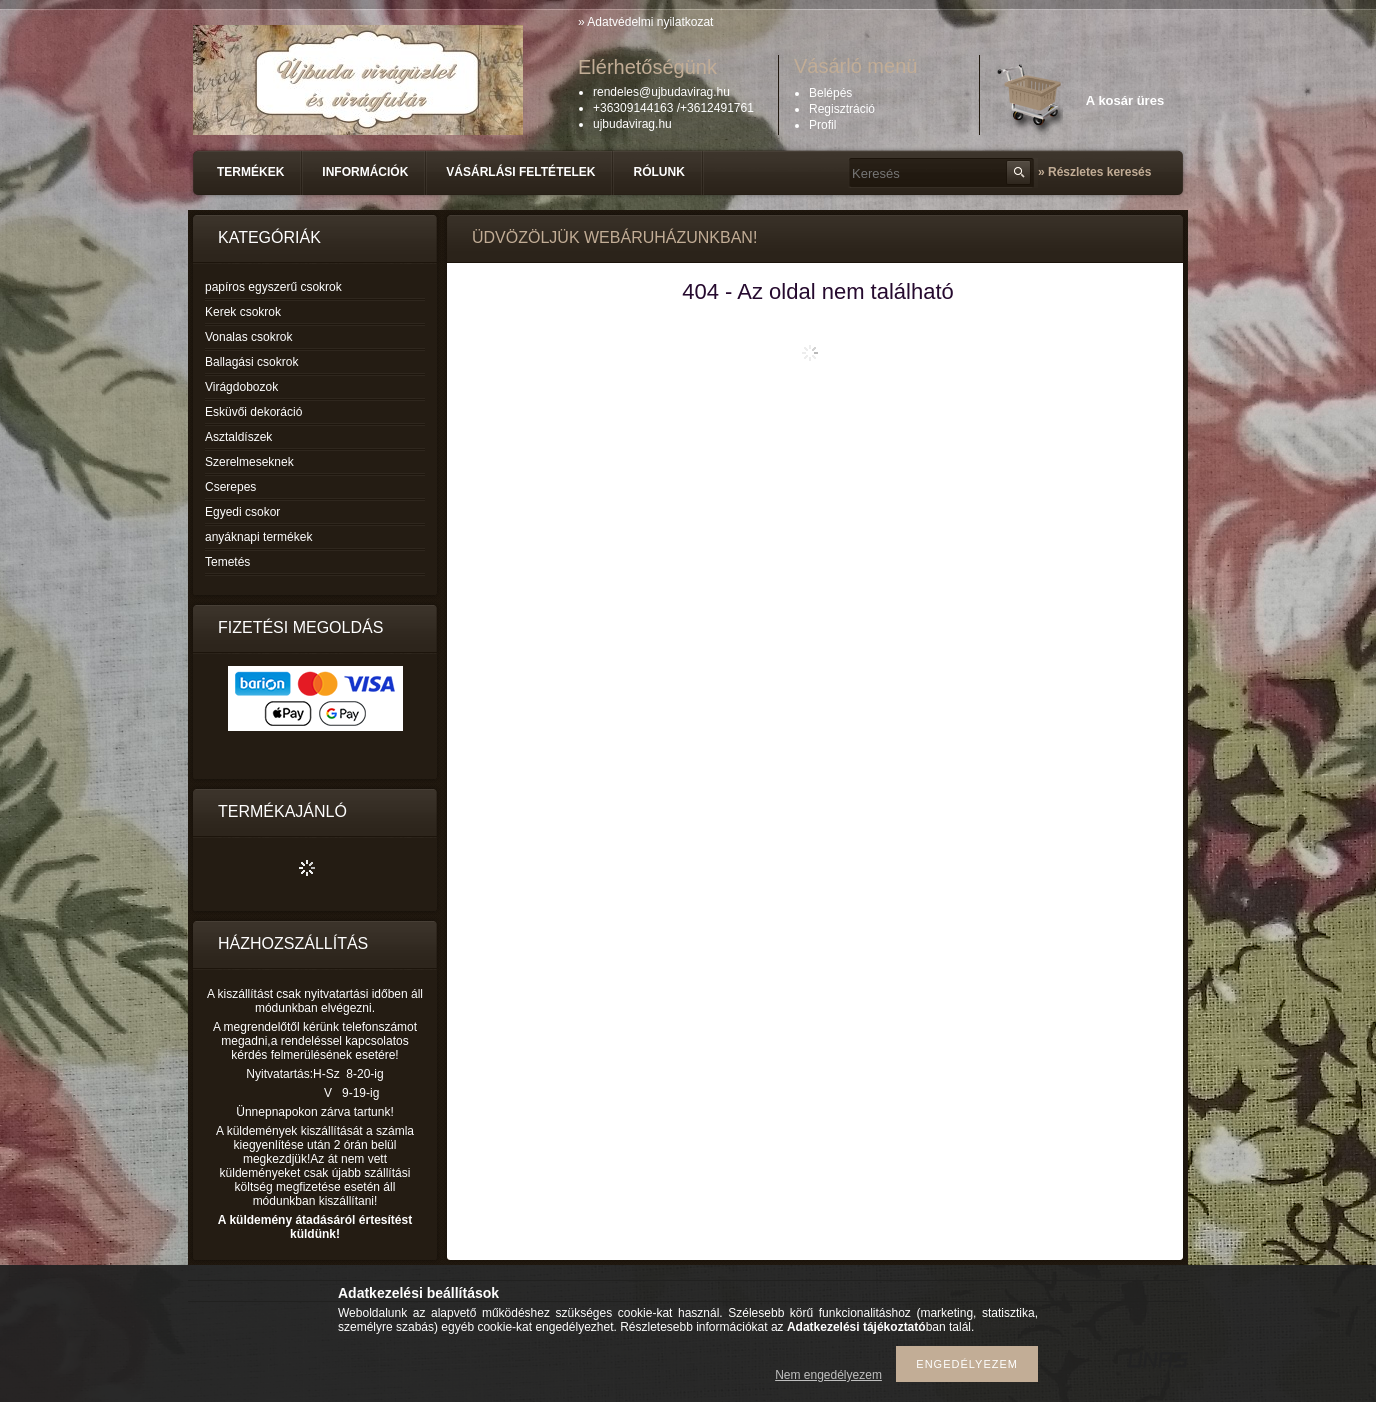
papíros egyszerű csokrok (273, 287)
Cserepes (230, 487)
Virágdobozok (241, 387)
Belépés (830, 93)
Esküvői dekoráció (253, 412)
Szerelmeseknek (249, 462)
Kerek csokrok (243, 312)
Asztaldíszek (238, 437)
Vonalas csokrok (248, 337)
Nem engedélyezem (828, 1375)
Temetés (227, 562)
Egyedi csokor (242, 512)
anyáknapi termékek (258, 537)
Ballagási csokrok (251, 362)
